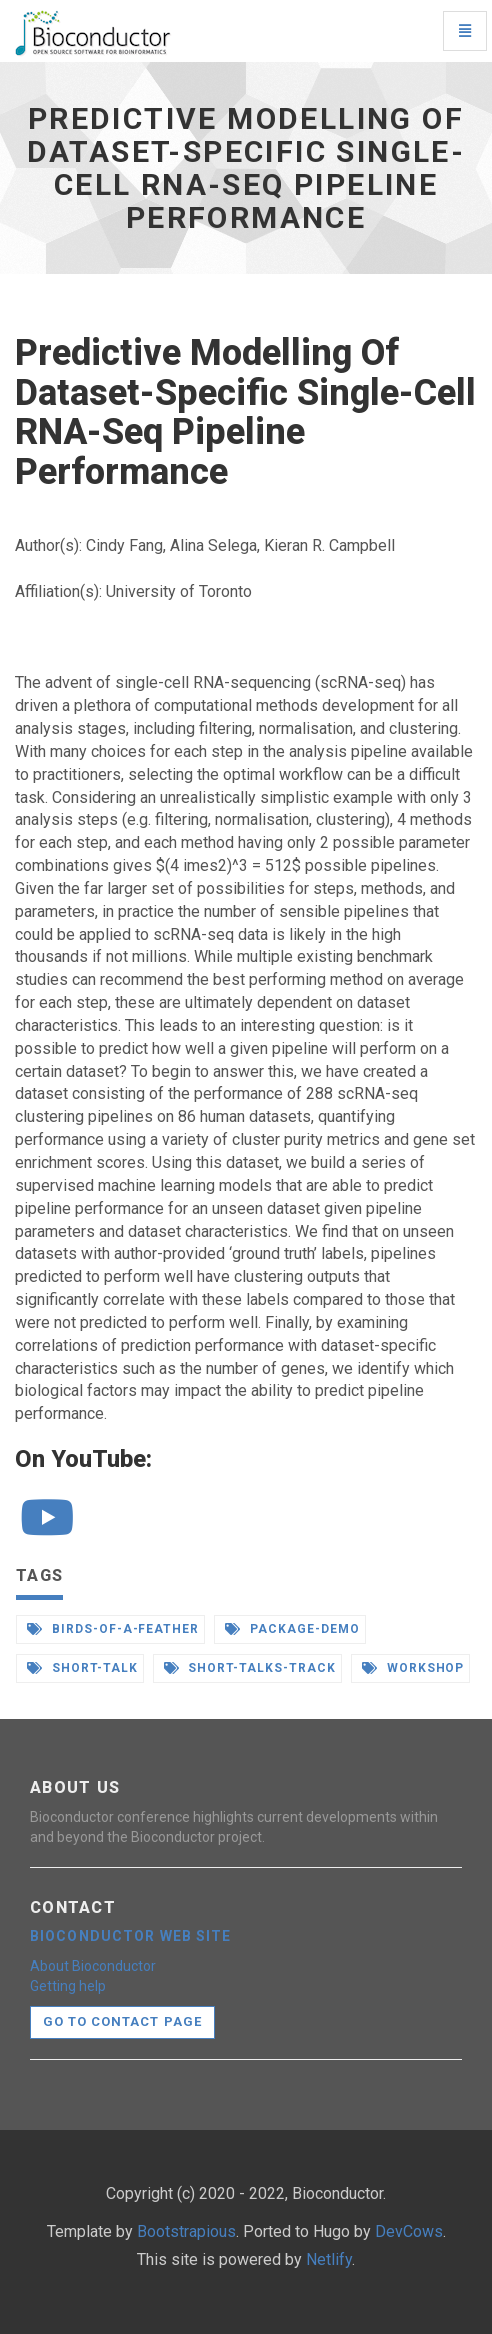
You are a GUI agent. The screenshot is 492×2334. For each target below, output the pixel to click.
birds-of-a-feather (113, 1629)
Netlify (329, 2259)
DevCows (409, 2231)
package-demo (292, 1629)
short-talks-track (250, 1668)
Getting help (68, 1986)
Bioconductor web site (131, 1936)
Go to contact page (122, 2021)
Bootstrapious (186, 2231)
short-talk (82, 1668)
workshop (413, 1668)
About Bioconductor (93, 1966)
